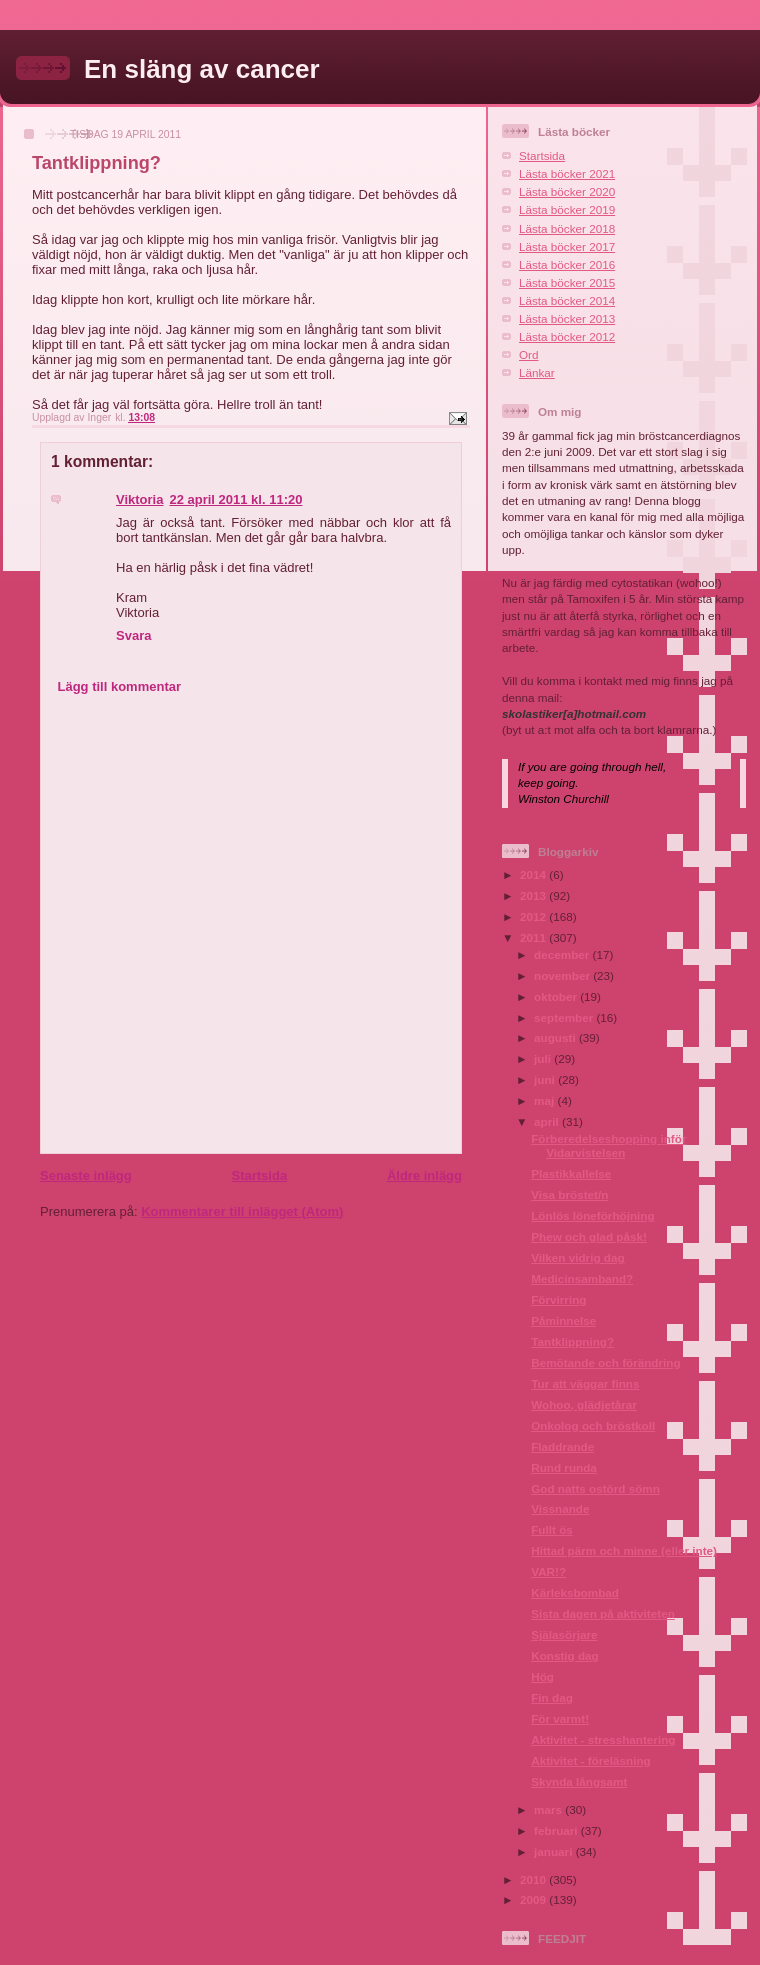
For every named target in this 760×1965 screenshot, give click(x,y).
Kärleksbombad (575, 1592)
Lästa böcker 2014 (567, 300)
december (563, 954)
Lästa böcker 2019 (567, 209)
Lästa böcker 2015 (567, 282)
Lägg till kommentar (120, 686)
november (563, 975)
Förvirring (558, 1299)
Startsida (259, 1175)
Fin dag (552, 1697)
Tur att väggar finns (585, 1383)
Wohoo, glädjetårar (584, 1404)
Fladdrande (562, 1446)
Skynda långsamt (579, 1781)
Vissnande (560, 1508)
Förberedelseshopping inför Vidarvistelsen (608, 1145)
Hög (542, 1676)
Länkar (537, 372)
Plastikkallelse (571, 1173)
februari (557, 1830)
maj (545, 1100)
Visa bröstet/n (569, 1194)
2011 (534, 937)
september (565, 1017)
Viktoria (139, 499)
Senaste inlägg (86, 1175)
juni (546, 1079)
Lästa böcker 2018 (567, 228)
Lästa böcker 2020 (567, 191)
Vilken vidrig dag (577, 1257)
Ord (528, 354)
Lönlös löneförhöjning (592, 1215)
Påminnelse (563, 1320)
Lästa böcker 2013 (567, 318)
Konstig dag (565, 1655)
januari (555, 1851)
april (548, 1121)
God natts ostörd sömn (595, 1488)
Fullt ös (552, 1529)
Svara (133, 635)
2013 (534, 895)
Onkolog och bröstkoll (593, 1425)
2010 (534, 1879)
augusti (556, 1037)
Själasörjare (564, 1634)
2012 (534, 916)
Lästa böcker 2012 (567, 336)
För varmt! (560, 1718)
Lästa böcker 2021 (567, 173)
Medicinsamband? (582, 1278)
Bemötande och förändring (605, 1362)
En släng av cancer (202, 69)
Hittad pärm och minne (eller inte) (624, 1550)
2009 (534, 1899)
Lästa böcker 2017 (567, 246)
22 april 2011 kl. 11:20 (235, 499)
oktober (557, 996)
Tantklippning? (572, 1341)
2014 (534, 874)
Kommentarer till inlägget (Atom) (242, 1211)
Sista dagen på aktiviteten (603, 1613)
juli (544, 1058)
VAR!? (548, 1571)
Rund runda (564, 1467)
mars (549, 1809)
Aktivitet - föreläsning (591, 1760)
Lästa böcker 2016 (567, 264)
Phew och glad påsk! (589, 1236)
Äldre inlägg (424, 1175)
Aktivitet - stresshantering (603, 1739)
